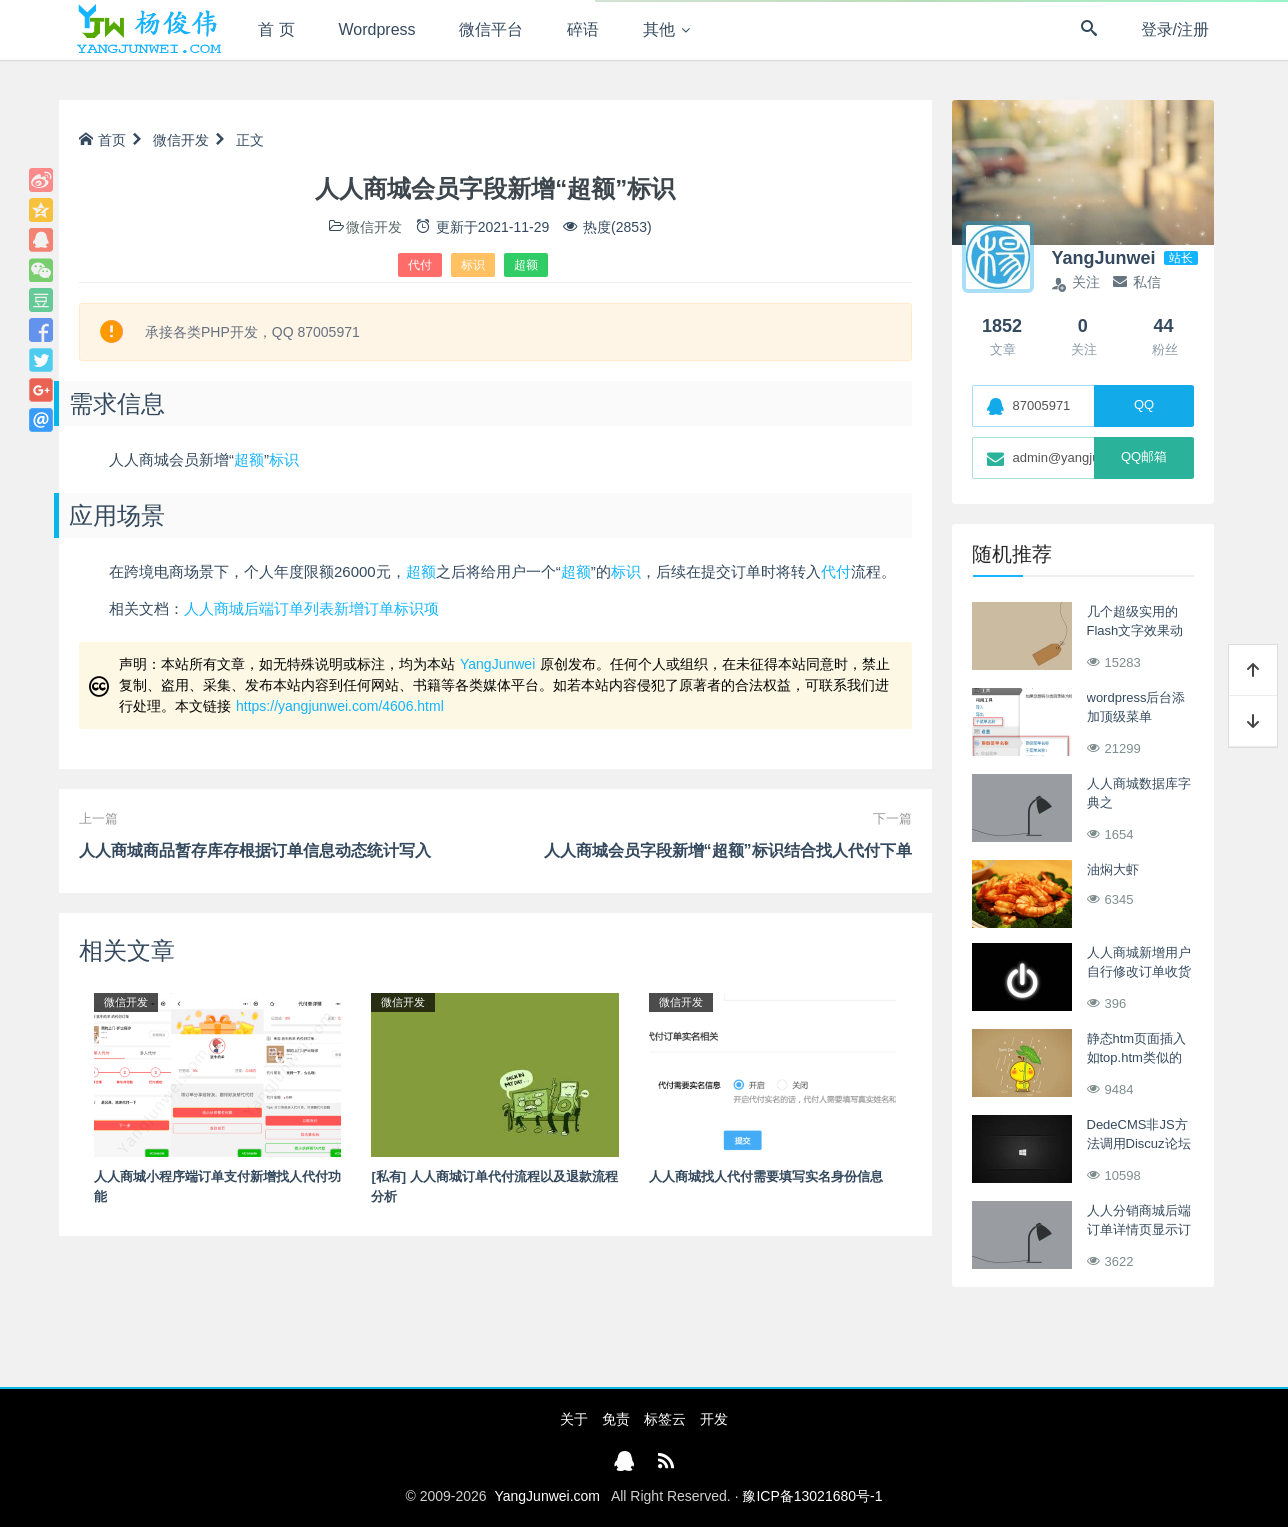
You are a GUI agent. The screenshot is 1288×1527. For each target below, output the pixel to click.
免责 (616, 1419)
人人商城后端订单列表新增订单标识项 (311, 608)
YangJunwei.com (547, 1496)
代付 (420, 265)
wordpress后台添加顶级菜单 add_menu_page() (1140, 717)
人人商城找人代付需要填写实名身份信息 (766, 1176)
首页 (102, 140)
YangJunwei (497, 664)
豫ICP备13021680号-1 (812, 1496)
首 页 (276, 29)
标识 (473, 265)
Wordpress (377, 29)
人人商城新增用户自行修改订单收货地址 (1139, 972)
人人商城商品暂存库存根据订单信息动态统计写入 (255, 850)
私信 (1137, 282)
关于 (574, 1419)
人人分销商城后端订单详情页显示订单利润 (1139, 1230)
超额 (526, 265)
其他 (659, 29)
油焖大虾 (1113, 869)
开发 (714, 1419)
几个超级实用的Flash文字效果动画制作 (1135, 631)
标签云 (665, 1419)
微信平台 (491, 29)
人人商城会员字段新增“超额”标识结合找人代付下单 (728, 850)
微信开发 (181, 140)
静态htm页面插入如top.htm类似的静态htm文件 (1137, 1058)
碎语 (583, 29)
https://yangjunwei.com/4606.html (340, 706)
